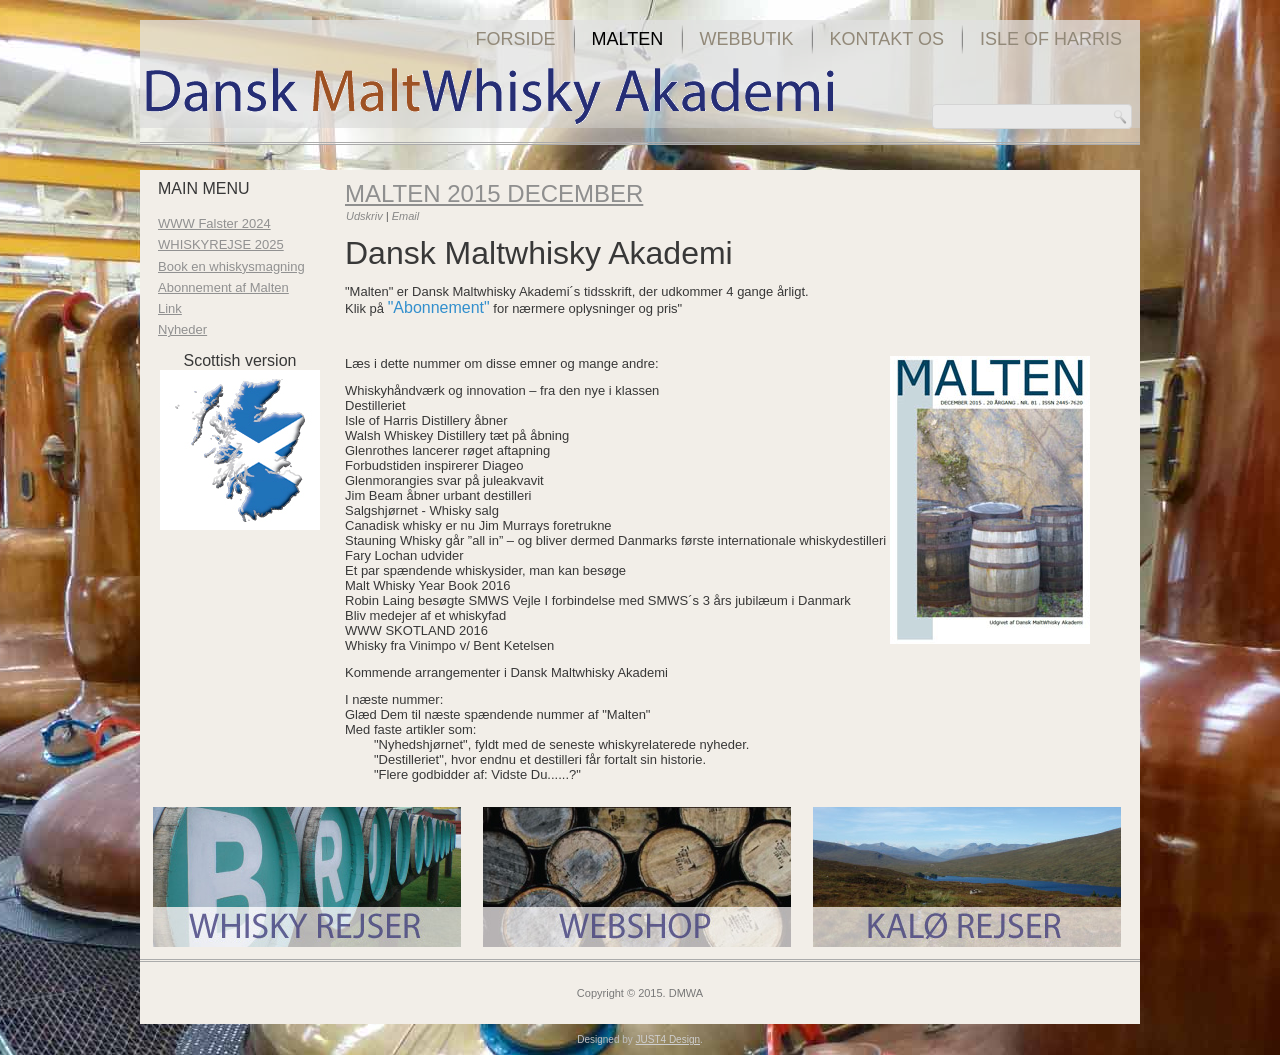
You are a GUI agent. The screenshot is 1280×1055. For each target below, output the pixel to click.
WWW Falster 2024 (214, 223)
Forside (516, 39)
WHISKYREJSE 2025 (221, 244)
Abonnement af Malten (223, 287)
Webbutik (747, 39)
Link (170, 308)
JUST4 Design (668, 1039)
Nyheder (182, 329)
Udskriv (366, 216)
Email (406, 216)
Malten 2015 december (494, 193)
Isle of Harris (1051, 39)
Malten (628, 39)
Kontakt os (887, 39)
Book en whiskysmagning (231, 266)
